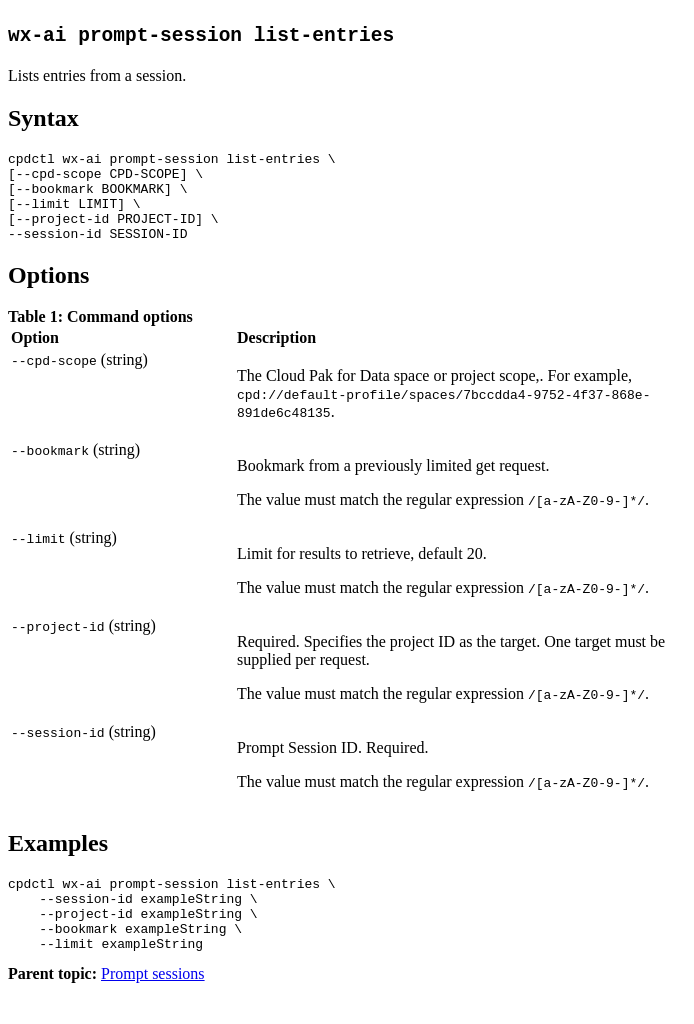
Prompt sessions (153, 1006)
